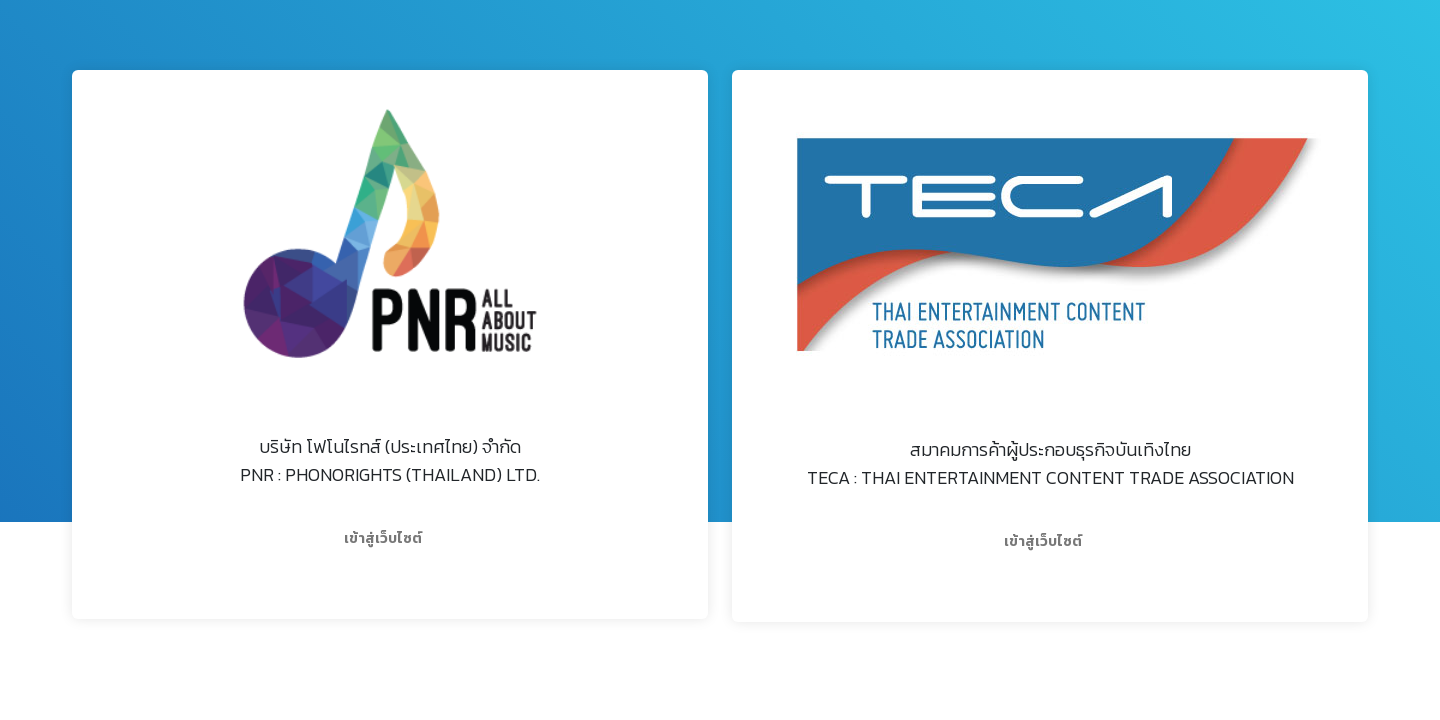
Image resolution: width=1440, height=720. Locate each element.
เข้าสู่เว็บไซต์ (383, 538)
